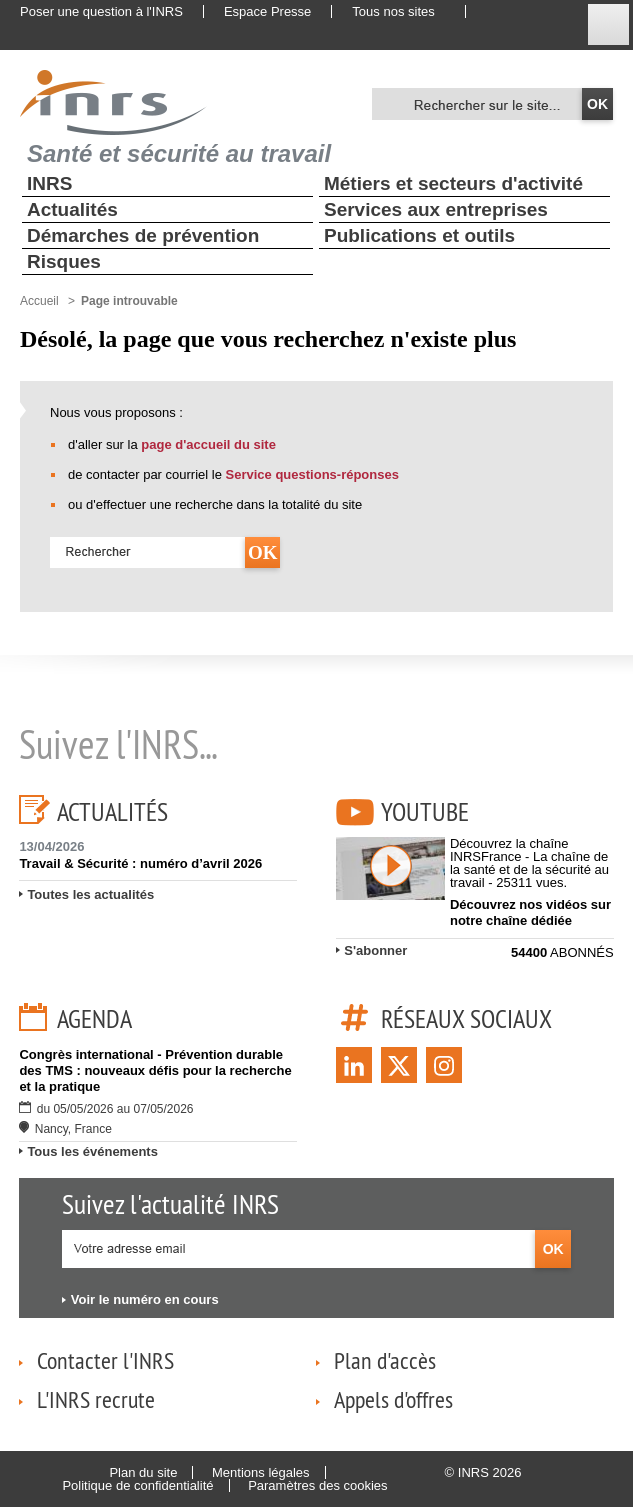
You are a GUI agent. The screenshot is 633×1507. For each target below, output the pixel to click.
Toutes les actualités (90, 894)
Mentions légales (261, 1472)
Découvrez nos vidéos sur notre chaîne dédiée (530, 912)
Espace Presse (267, 11)
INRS (49, 183)
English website (499, 12)
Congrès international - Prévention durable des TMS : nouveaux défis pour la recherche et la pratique (155, 1070)
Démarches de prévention (143, 235)
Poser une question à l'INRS (101, 11)
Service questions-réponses (312, 474)
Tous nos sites (393, 11)
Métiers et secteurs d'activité (453, 183)
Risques (64, 261)
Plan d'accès (385, 1360)
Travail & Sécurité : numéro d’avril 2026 (140, 863)
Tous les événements (92, 1151)
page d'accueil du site (208, 444)
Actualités (72, 209)
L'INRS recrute (96, 1399)
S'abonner (375, 950)
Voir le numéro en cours (145, 1299)
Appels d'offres (393, 1399)
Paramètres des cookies (317, 1485)
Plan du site (143, 1472)
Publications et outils (419, 235)
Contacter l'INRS (105, 1360)
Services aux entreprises (436, 209)
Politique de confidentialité (137, 1485)
